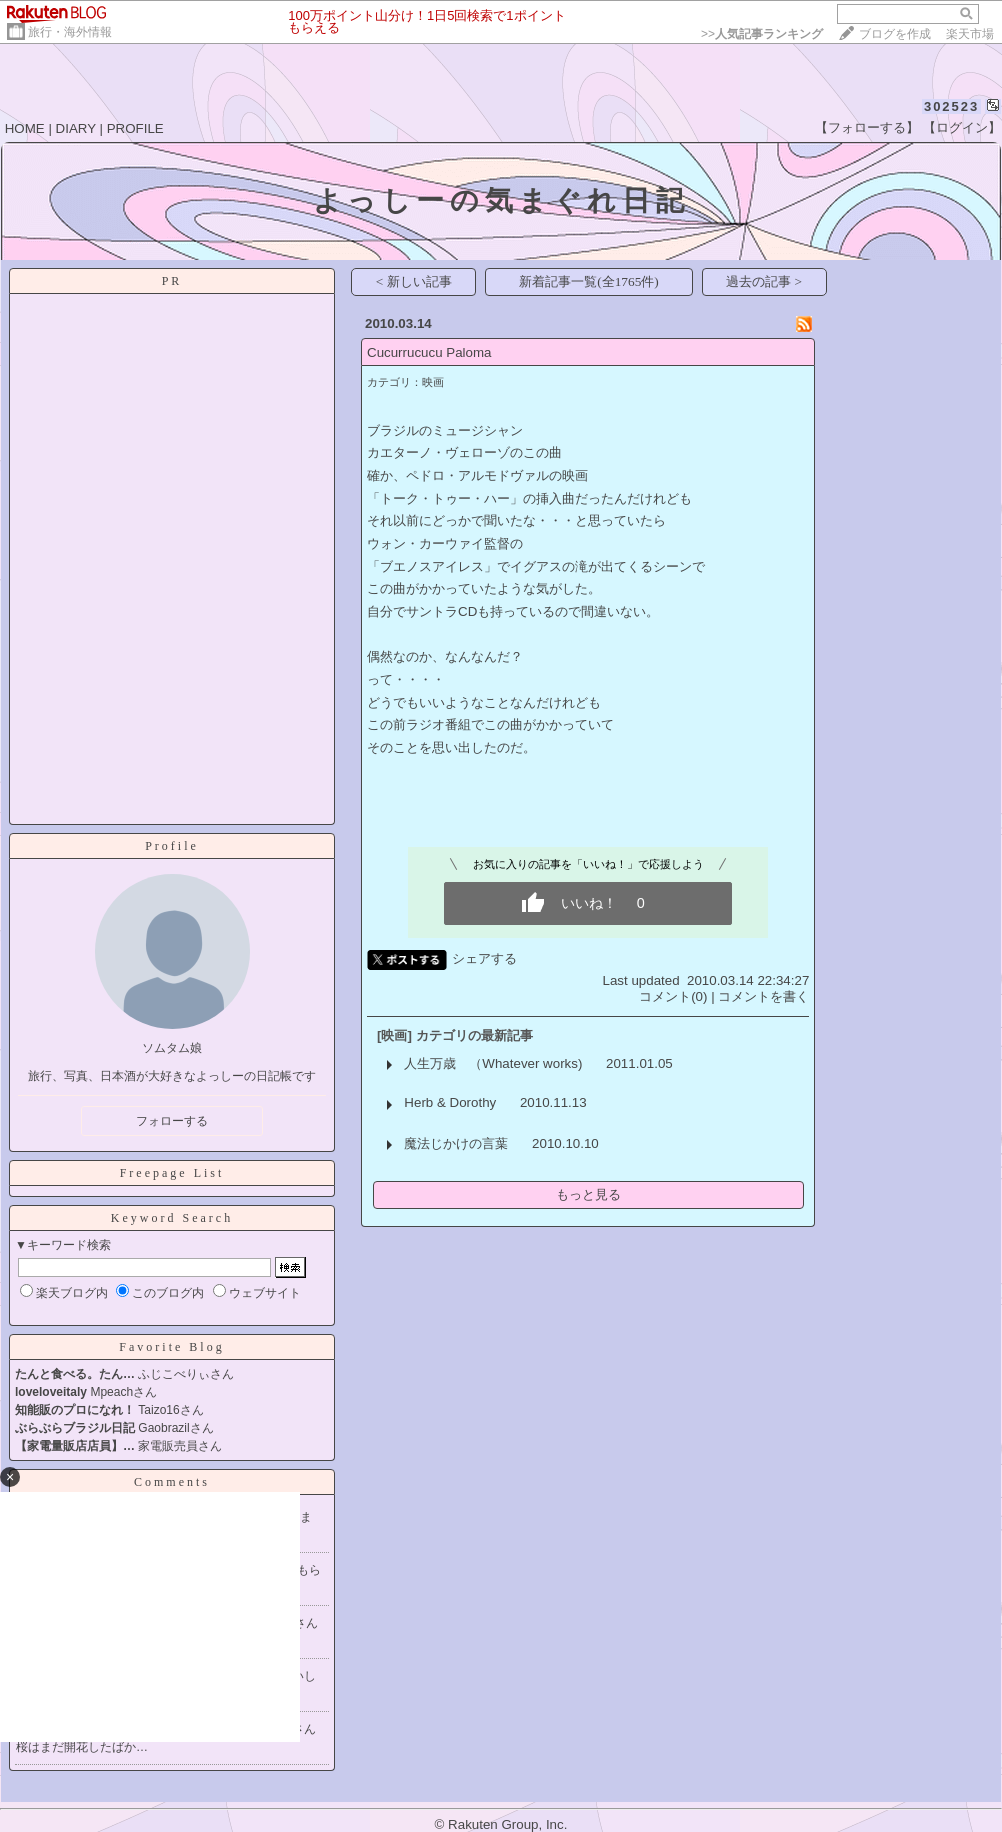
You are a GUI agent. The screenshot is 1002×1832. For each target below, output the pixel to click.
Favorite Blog (171, 1347)
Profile (172, 846)
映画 (433, 382)
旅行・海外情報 (70, 32)
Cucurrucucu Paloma (429, 352)
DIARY (76, 128)
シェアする (484, 958)
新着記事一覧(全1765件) (589, 281)
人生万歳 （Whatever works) (493, 1063)
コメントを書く (763, 996)
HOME (25, 128)
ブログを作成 (895, 34)
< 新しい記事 (414, 281)
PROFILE (135, 128)
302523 (951, 106)
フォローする (172, 1121)
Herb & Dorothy (450, 1102)
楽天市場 (970, 34)
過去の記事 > (764, 281)
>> (762, 34)
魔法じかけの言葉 (456, 1143)
